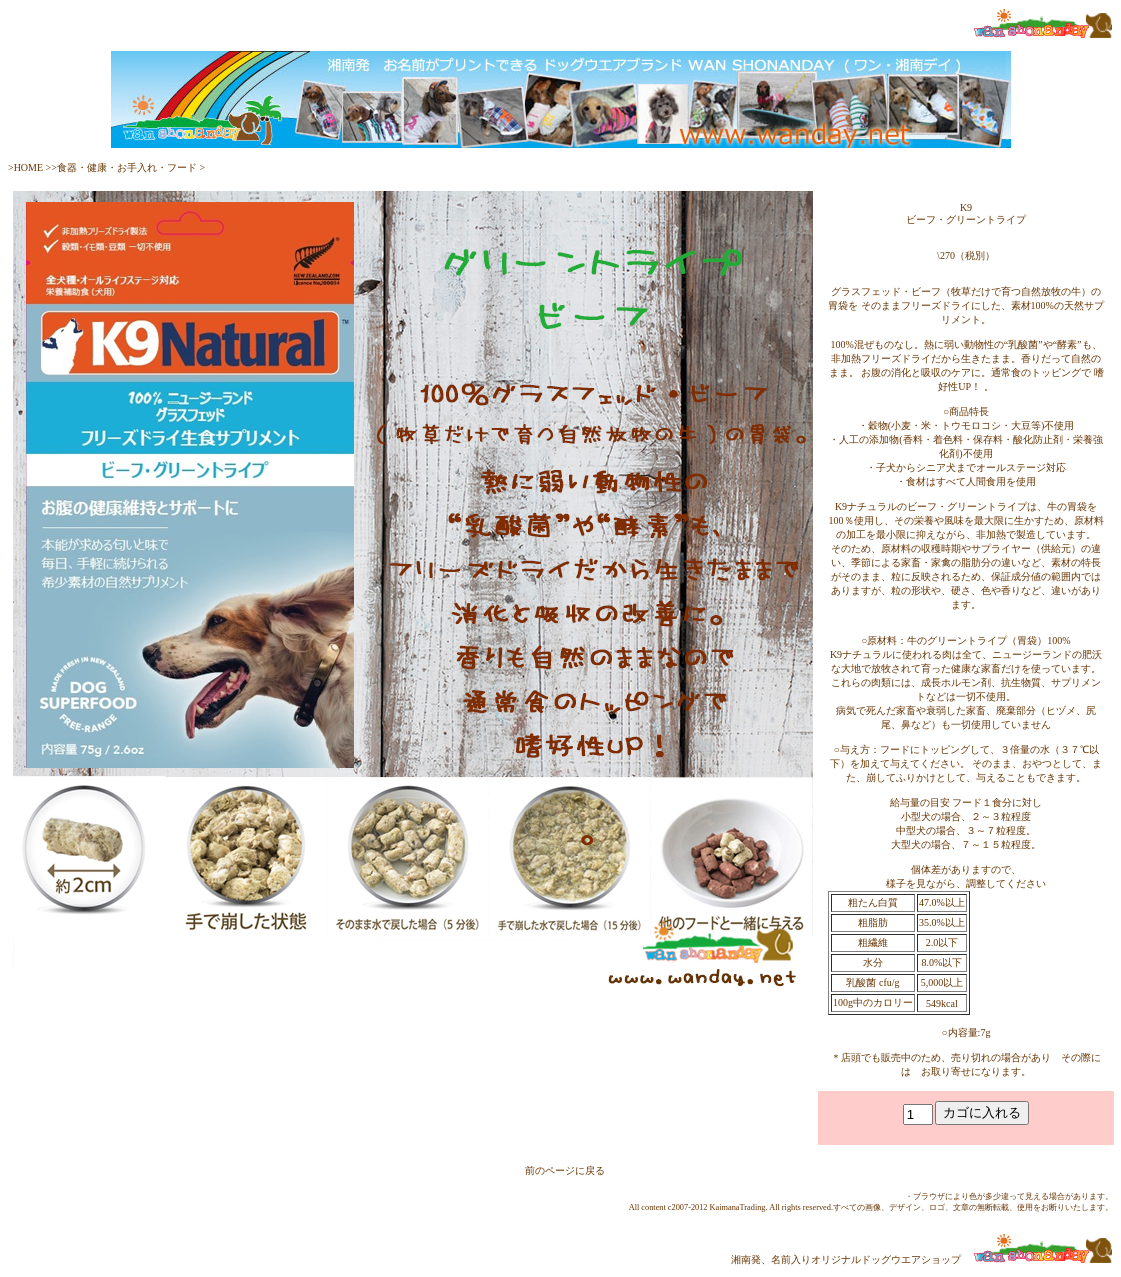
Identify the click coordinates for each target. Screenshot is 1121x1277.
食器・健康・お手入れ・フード (127, 167)
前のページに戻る (565, 1170)
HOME (30, 167)
